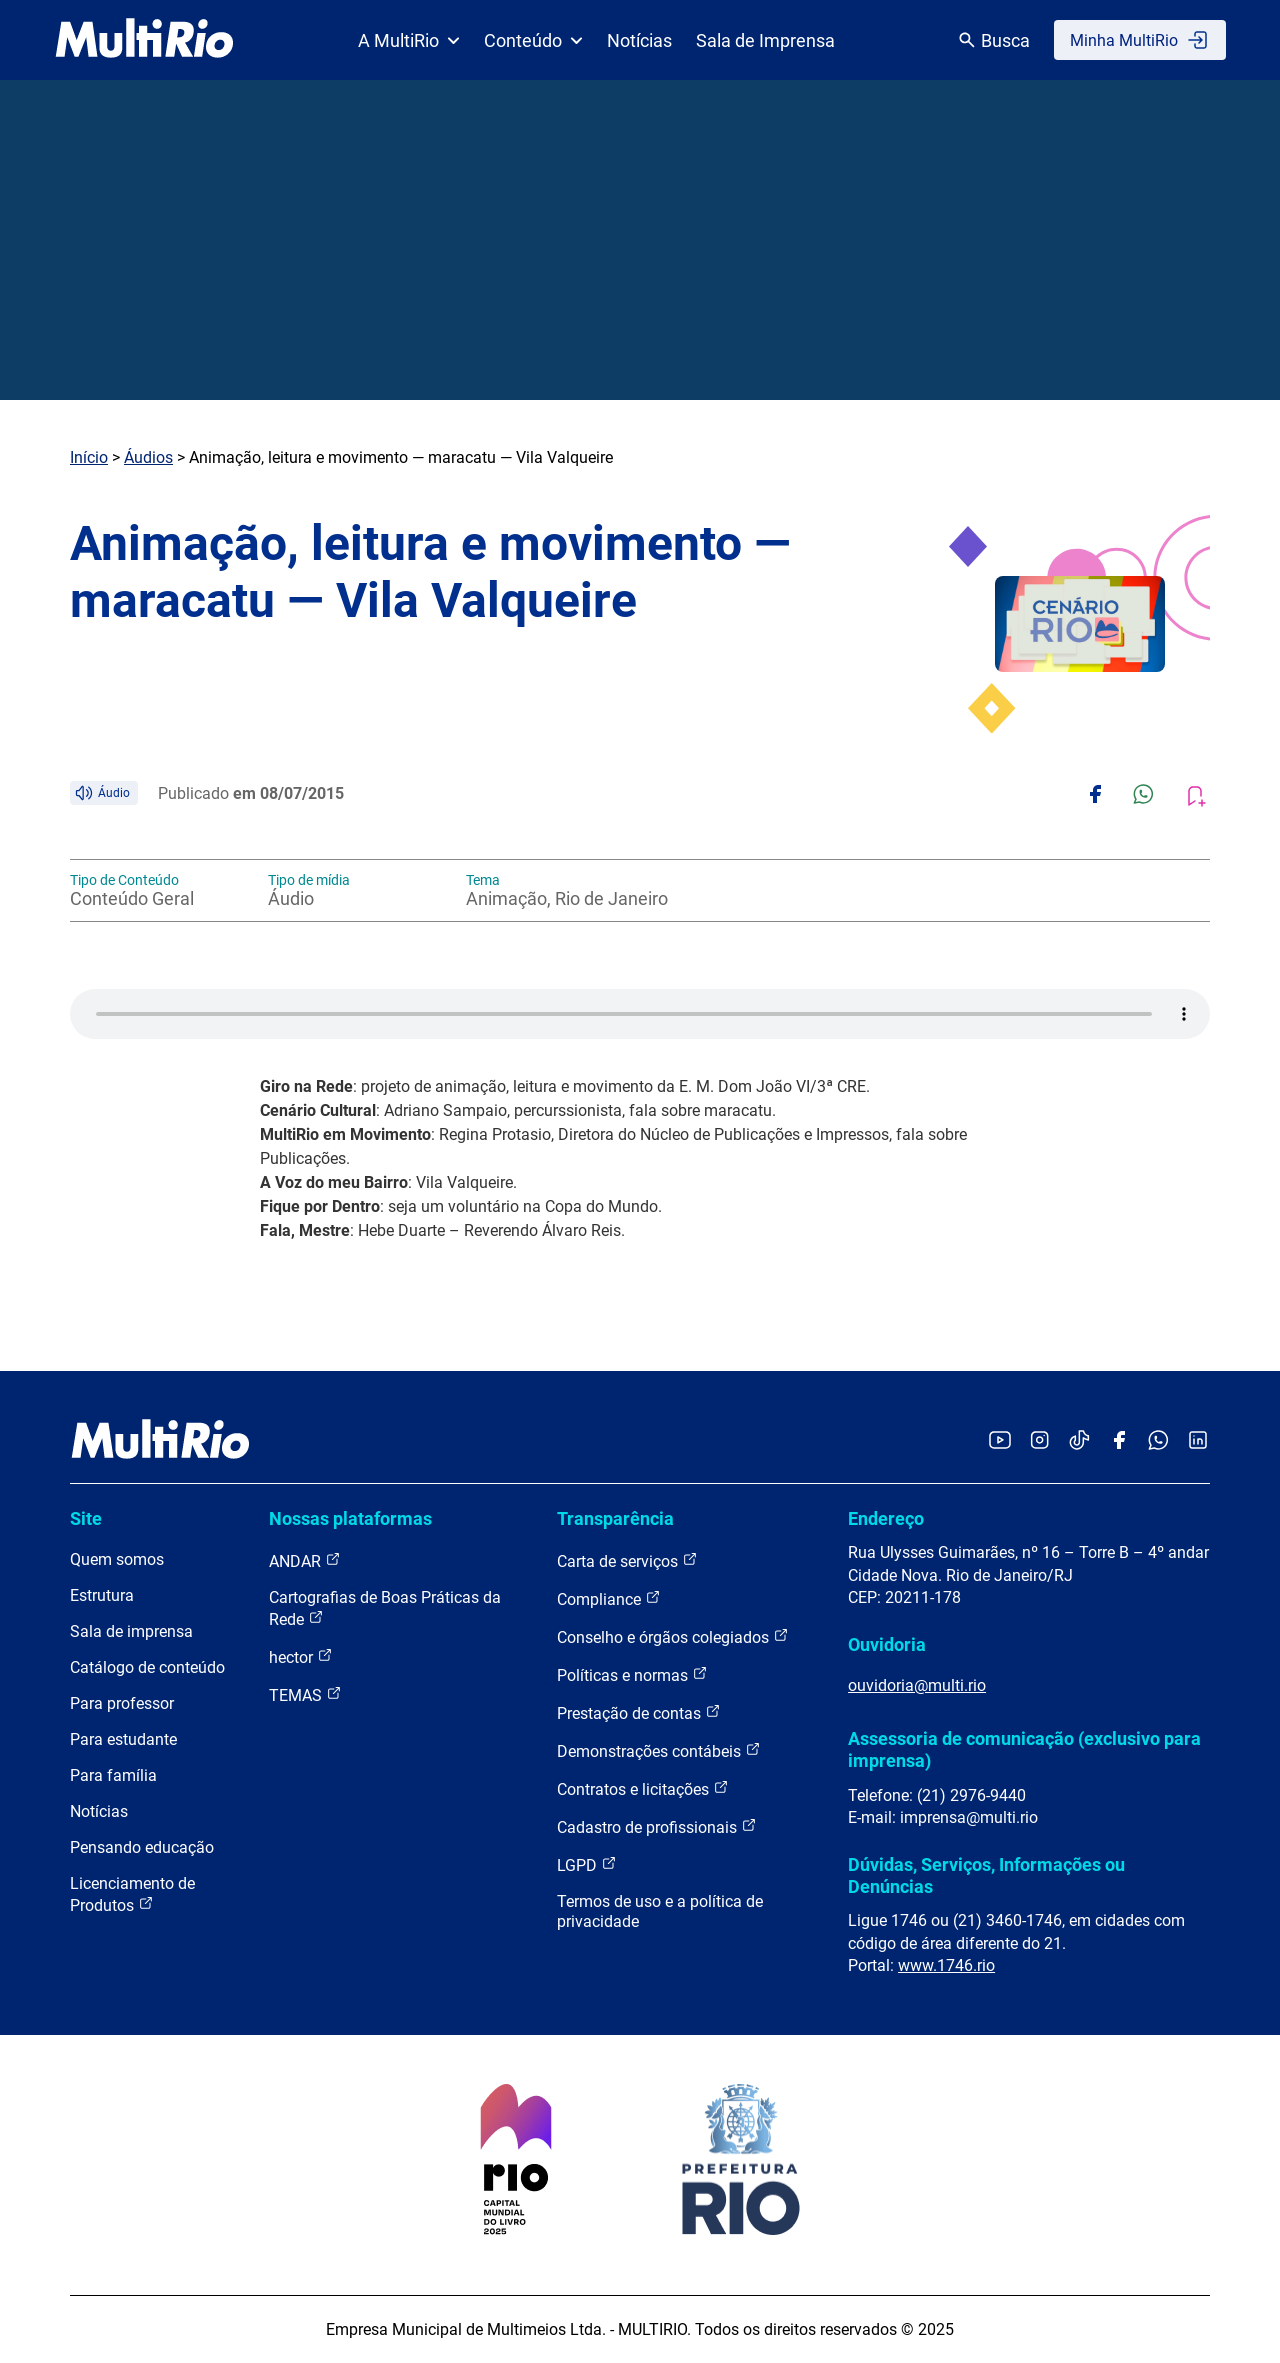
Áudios (148, 457)
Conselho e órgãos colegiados (673, 1636)
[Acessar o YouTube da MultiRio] (1000, 1441)
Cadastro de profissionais (657, 1826)
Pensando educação (142, 1847)
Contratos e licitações (643, 1788)
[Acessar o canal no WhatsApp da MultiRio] (1158, 1441)
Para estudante (123, 1739)
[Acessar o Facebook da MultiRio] (1119, 1441)
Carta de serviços (627, 1560)
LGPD (587, 1864)
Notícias (639, 40)
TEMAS (305, 1694)
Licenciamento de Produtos (132, 1894)
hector (301, 1656)
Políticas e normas (632, 1674)
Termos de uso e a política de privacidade (660, 1911)
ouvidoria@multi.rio (917, 1685)
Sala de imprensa (131, 1631)
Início (89, 457)
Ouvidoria (887, 1644)
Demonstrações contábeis (659, 1750)
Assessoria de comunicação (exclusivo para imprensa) (1024, 1749)
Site (86, 1518)
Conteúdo (533, 40)
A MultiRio (409, 40)
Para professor (122, 1703)
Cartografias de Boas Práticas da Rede (385, 1608)
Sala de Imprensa (765, 40)
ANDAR (305, 1560)
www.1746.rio (946, 1965)
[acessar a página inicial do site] (144, 40)
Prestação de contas (639, 1712)
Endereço (886, 1518)
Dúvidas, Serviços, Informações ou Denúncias (986, 1875)
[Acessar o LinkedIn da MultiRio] (1198, 1441)
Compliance (609, 1598)
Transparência (615, 1518)
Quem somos (117, 1559)
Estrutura (102, 1595)
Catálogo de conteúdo (147, 1667)
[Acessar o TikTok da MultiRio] (1079, 1441)
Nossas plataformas (350, 1518)
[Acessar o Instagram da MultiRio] (1039, 1441)
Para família (113, 1775)
